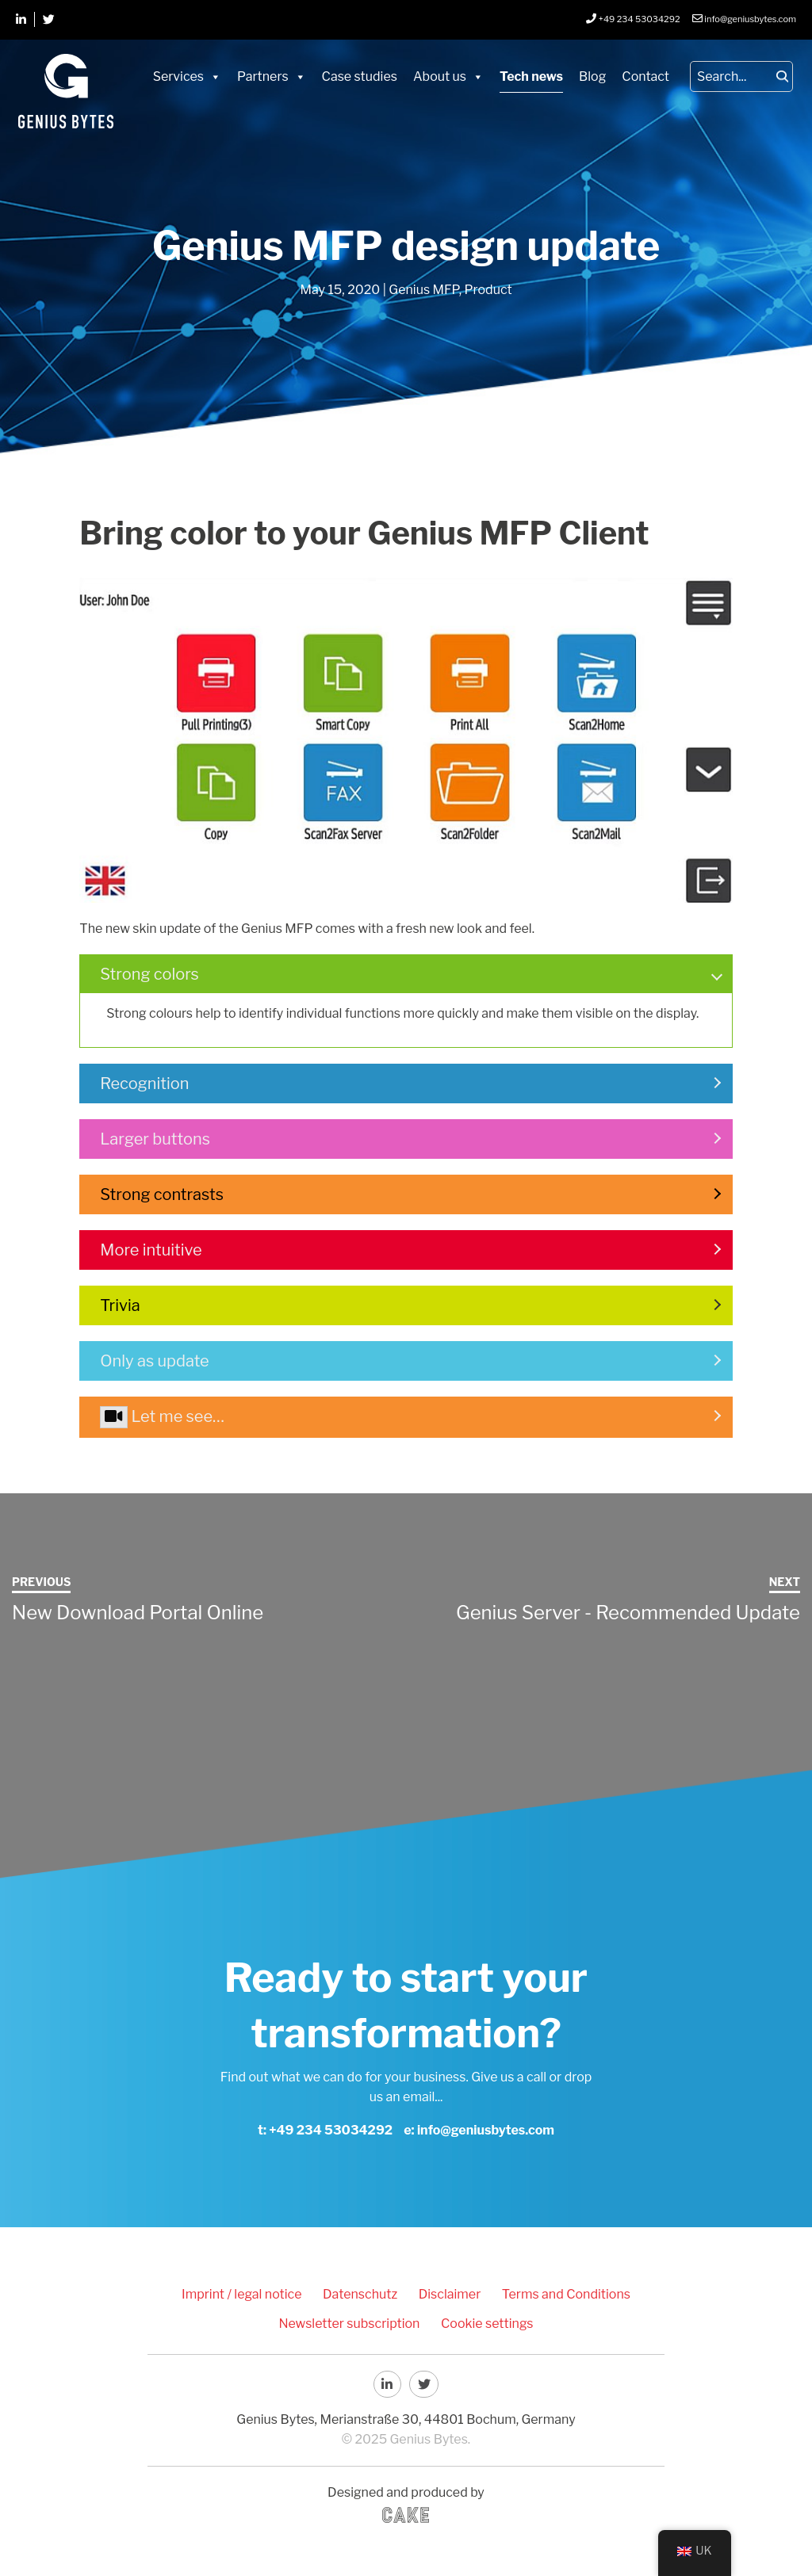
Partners (263, 76)
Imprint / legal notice (250, 2293)
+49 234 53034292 (331, 2130)
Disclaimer (447, 2293)
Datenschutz (363, 2293)
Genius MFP (423, 289)
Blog (592, 76)
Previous (41, 1581)
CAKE (405, 2512)
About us (439, 76)
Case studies (359, 76)
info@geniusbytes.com (485, 2130)
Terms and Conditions (557, 2293)
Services (178, 76)
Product (488, 289)
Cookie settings (484, 2321)
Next (784, 1581)
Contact (645, 76)
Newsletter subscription (352, 2321)
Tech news (531, 76)
